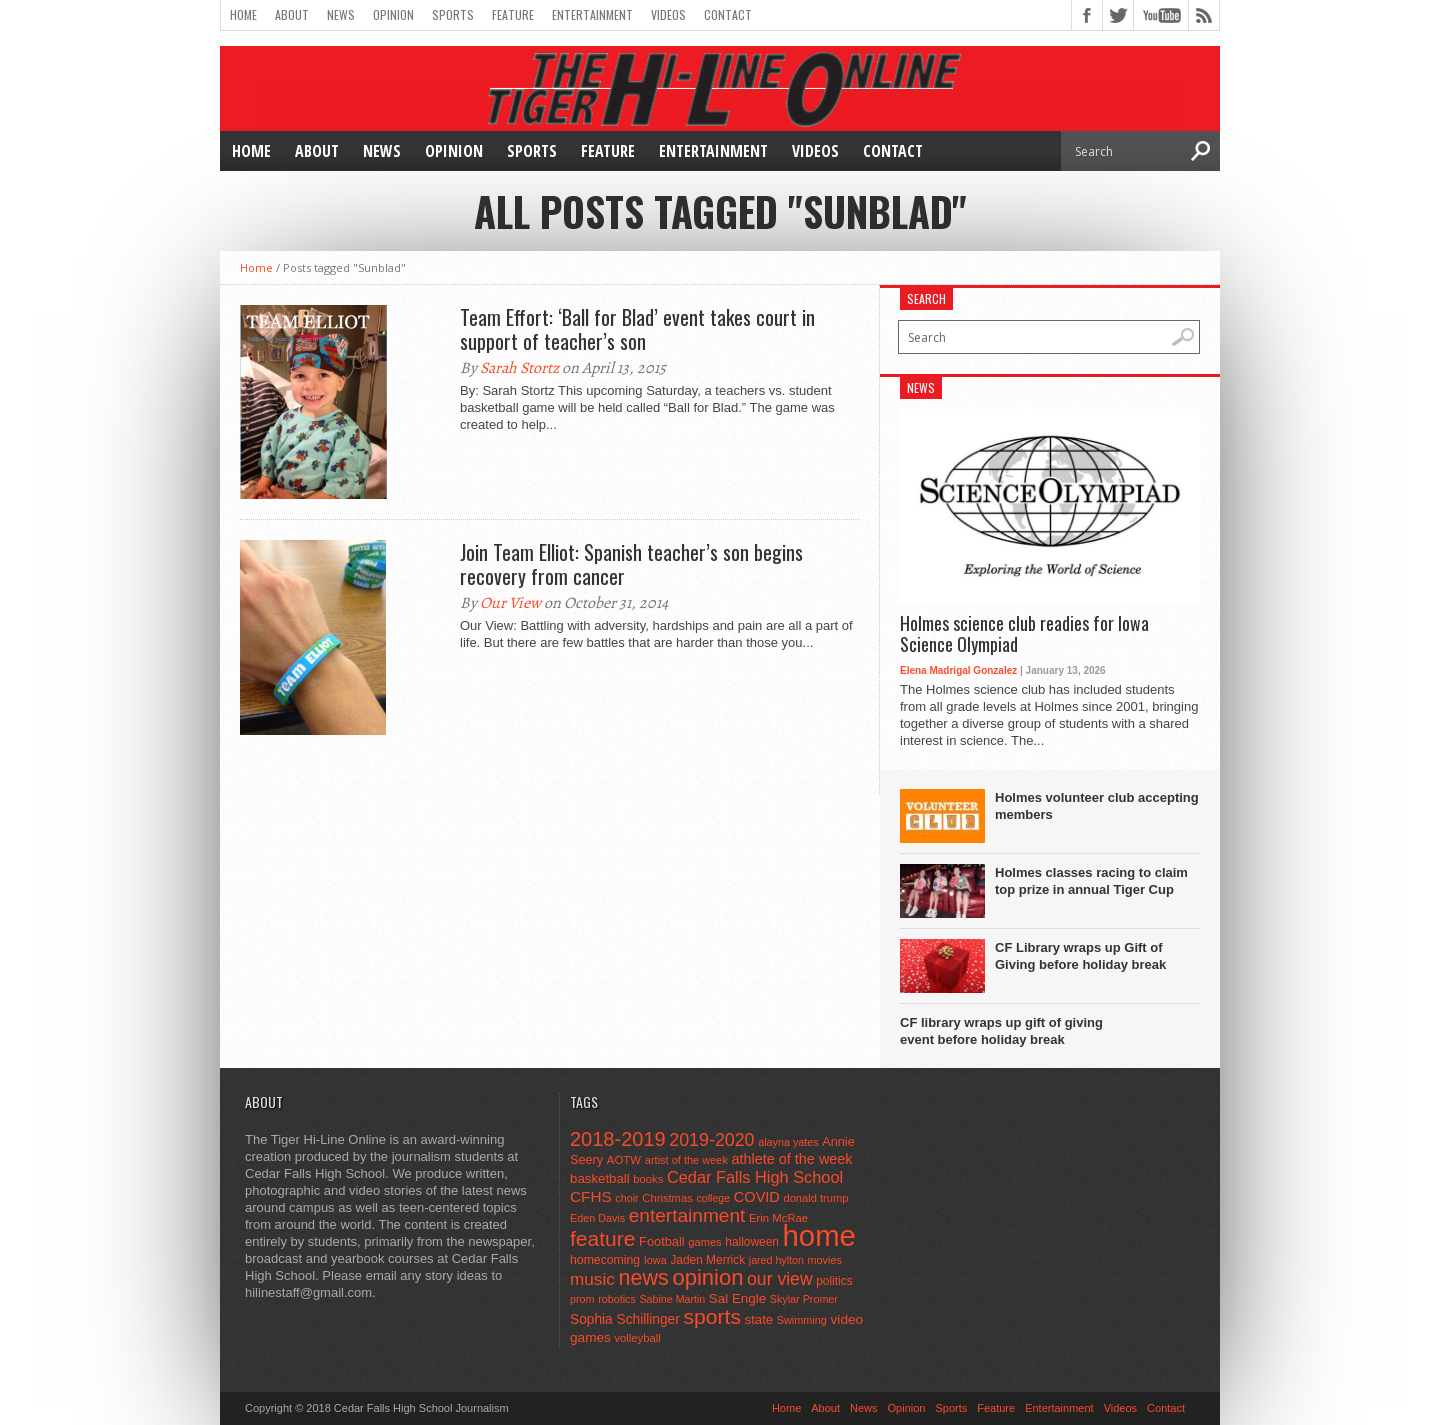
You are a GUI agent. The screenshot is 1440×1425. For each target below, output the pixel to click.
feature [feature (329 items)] (602, 1238)
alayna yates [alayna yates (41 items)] (788, 1142)
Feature (513, 14)
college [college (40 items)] (713, 1198)
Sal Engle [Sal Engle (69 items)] (737, 1298)
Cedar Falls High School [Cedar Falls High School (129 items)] (755, 1177)
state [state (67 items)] (759, 1319)
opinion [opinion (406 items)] (707, 1277)
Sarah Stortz (519, 368)
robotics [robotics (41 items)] (617, 1299)
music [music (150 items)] (592, 1279)
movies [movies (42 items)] (825, 1260)
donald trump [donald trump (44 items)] (815, 1198)
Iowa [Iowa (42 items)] (655, 1260)
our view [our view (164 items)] (780, 1279)
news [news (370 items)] (643, 1277)
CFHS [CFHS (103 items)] (591, 1196)
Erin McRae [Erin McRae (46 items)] (778, 1218)
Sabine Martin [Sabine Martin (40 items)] (672, 1299)
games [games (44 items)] (704, 1242)
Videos (668, 14)
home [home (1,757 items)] (819, 1235)
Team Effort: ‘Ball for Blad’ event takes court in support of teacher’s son (637, 329)
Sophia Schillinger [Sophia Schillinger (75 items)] (625, 1319)
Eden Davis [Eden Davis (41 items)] (597, 1218)
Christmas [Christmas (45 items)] (667, 1198)
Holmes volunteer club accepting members (1097, 806)
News (341, 14)
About (292, 14)
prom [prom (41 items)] (582, 1299)
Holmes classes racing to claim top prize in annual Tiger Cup (1091, 881)
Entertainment (592, 14)
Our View (510, 603)
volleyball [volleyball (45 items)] (637, 1338)
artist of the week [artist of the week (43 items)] (686, 1160)
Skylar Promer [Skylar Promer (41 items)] (804, 1299)
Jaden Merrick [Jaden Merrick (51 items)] (707, 1260)
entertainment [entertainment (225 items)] (687, 1215)
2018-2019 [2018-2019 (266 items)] (618, 1139)
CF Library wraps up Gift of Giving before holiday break (1080, 956)
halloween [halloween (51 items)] (752, 1242)
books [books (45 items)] (648, 1179)
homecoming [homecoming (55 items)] (605, 1260)
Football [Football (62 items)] (662, 1241)
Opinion (393, 14)
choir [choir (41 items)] (626, 1198)
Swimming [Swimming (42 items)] (802, 1320)
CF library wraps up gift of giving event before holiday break (1001, 1031)
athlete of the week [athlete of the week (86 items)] (792, 1159)
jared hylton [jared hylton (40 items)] (776, 1260)
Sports (453, 14)
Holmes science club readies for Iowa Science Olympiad (1024, 634)
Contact (728, 14)
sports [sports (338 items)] (712, 1316)
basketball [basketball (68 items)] (600, 1178)
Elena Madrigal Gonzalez (958, 670)
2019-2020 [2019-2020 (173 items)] (711, 1140)
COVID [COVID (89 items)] (757, 1197)
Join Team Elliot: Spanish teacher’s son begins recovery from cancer (631, 564)
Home (243, 14)
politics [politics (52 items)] (834, 1281)
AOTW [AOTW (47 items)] (624, 1160)
